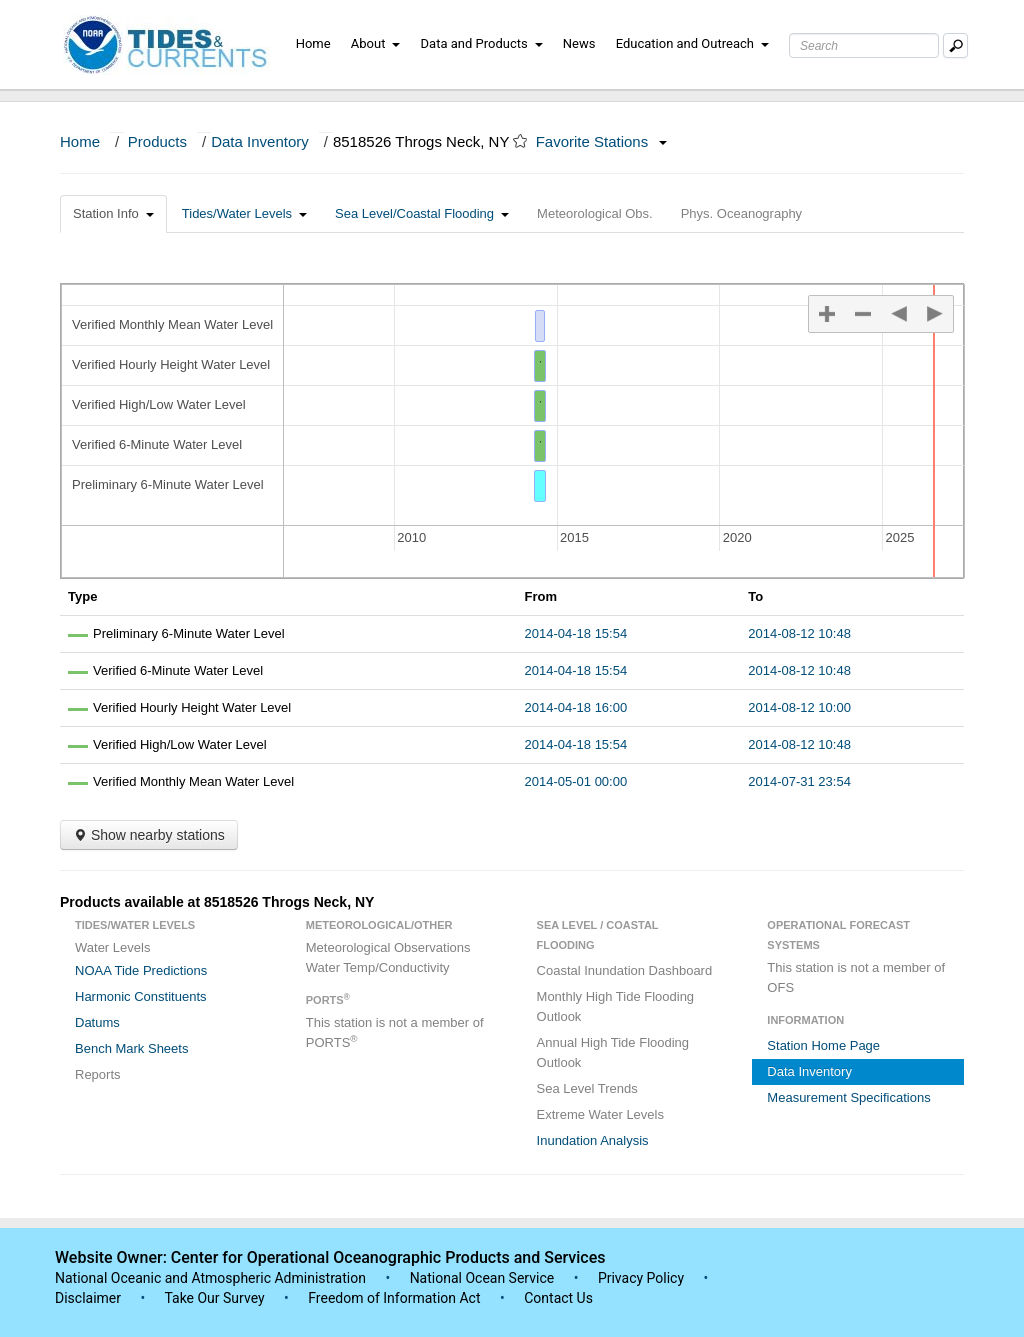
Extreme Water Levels (600, 1114)
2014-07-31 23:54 (799, 781)
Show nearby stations (149, 835)
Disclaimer (88, 1298)
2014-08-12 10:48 (799, 633)
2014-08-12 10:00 (799, 707)
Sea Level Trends (587, 1088)
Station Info (113, 213)
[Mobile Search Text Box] (955, 45)
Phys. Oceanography (741, 213)
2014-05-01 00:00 (576, 781)
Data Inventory (260, 141)
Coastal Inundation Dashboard (625, 970)
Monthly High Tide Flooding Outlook (616, 1006)
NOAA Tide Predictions (141, 970)
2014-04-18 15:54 (576, 633)
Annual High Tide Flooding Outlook (613, 1052)
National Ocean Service (482, 1278)
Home (313, 43)
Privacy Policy (641, 1278)
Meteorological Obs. (595, 213)
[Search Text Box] (864, 45)
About (376, 43)
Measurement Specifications (848, 1097)
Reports (98, 1074)
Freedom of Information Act (394, 1298)
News (579, 43)
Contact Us (558, 1298)
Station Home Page (823, 1045)
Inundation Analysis (593, 1140)
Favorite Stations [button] (602, 141)
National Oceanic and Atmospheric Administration (210, 1278)
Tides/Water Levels (244, 213)
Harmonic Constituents (141, 996)
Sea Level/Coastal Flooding (422, 213)
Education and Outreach (692, 43)
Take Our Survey (216, 1298)
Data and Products (482, 43)
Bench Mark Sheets (131, 1048)
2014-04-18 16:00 (576, 707)
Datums (97, 1022)
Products (157, 141)
